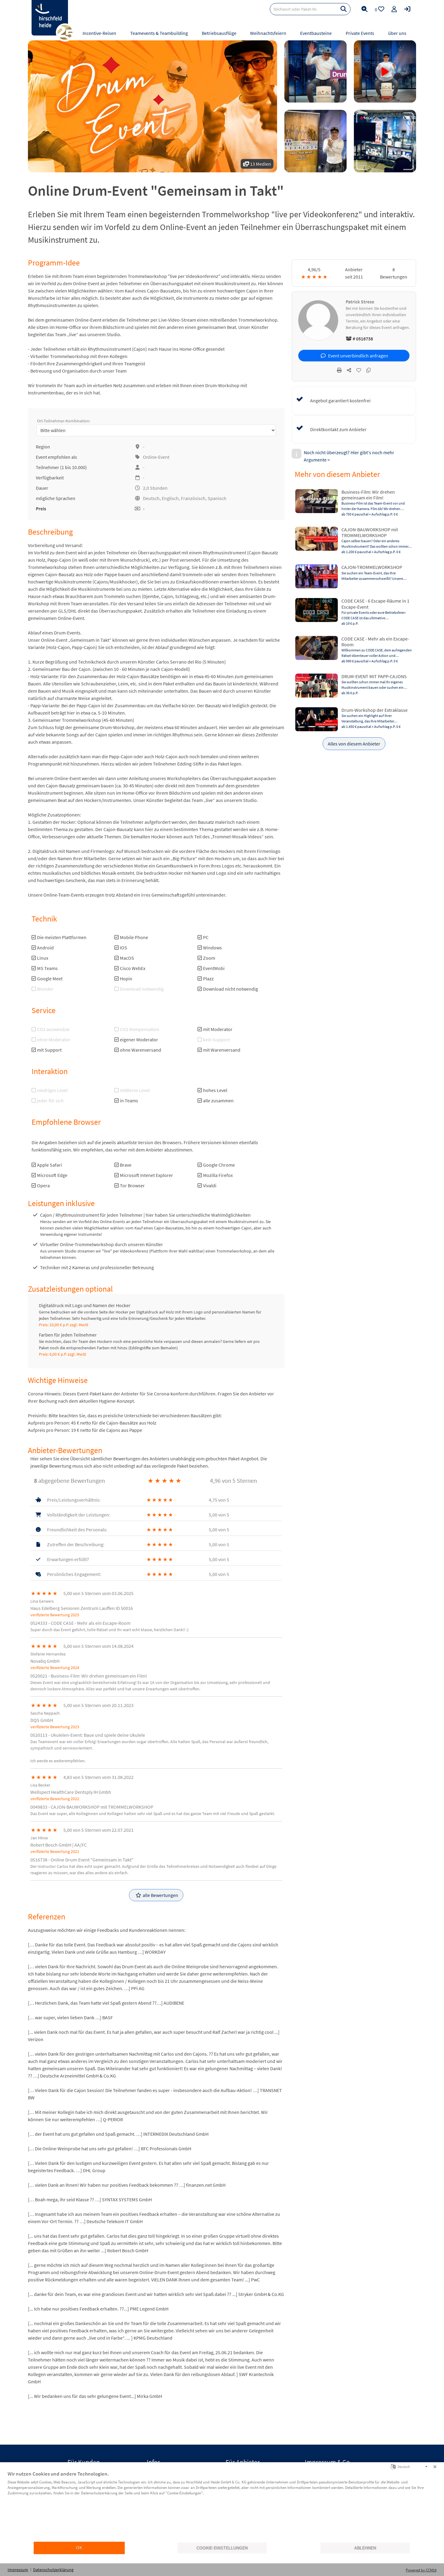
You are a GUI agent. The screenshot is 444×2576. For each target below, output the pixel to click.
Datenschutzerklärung (53, 2569)
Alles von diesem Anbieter (354, 744)
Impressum (18, 2569)
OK (79, 2548)
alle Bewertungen (156, 1895)
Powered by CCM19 (421, 2570)
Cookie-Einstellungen (222, 2548)
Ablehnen (365, 2548)
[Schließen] (434, 2466)
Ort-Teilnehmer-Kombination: (63, 421)
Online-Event (156, 457)
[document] (222, 2505)
